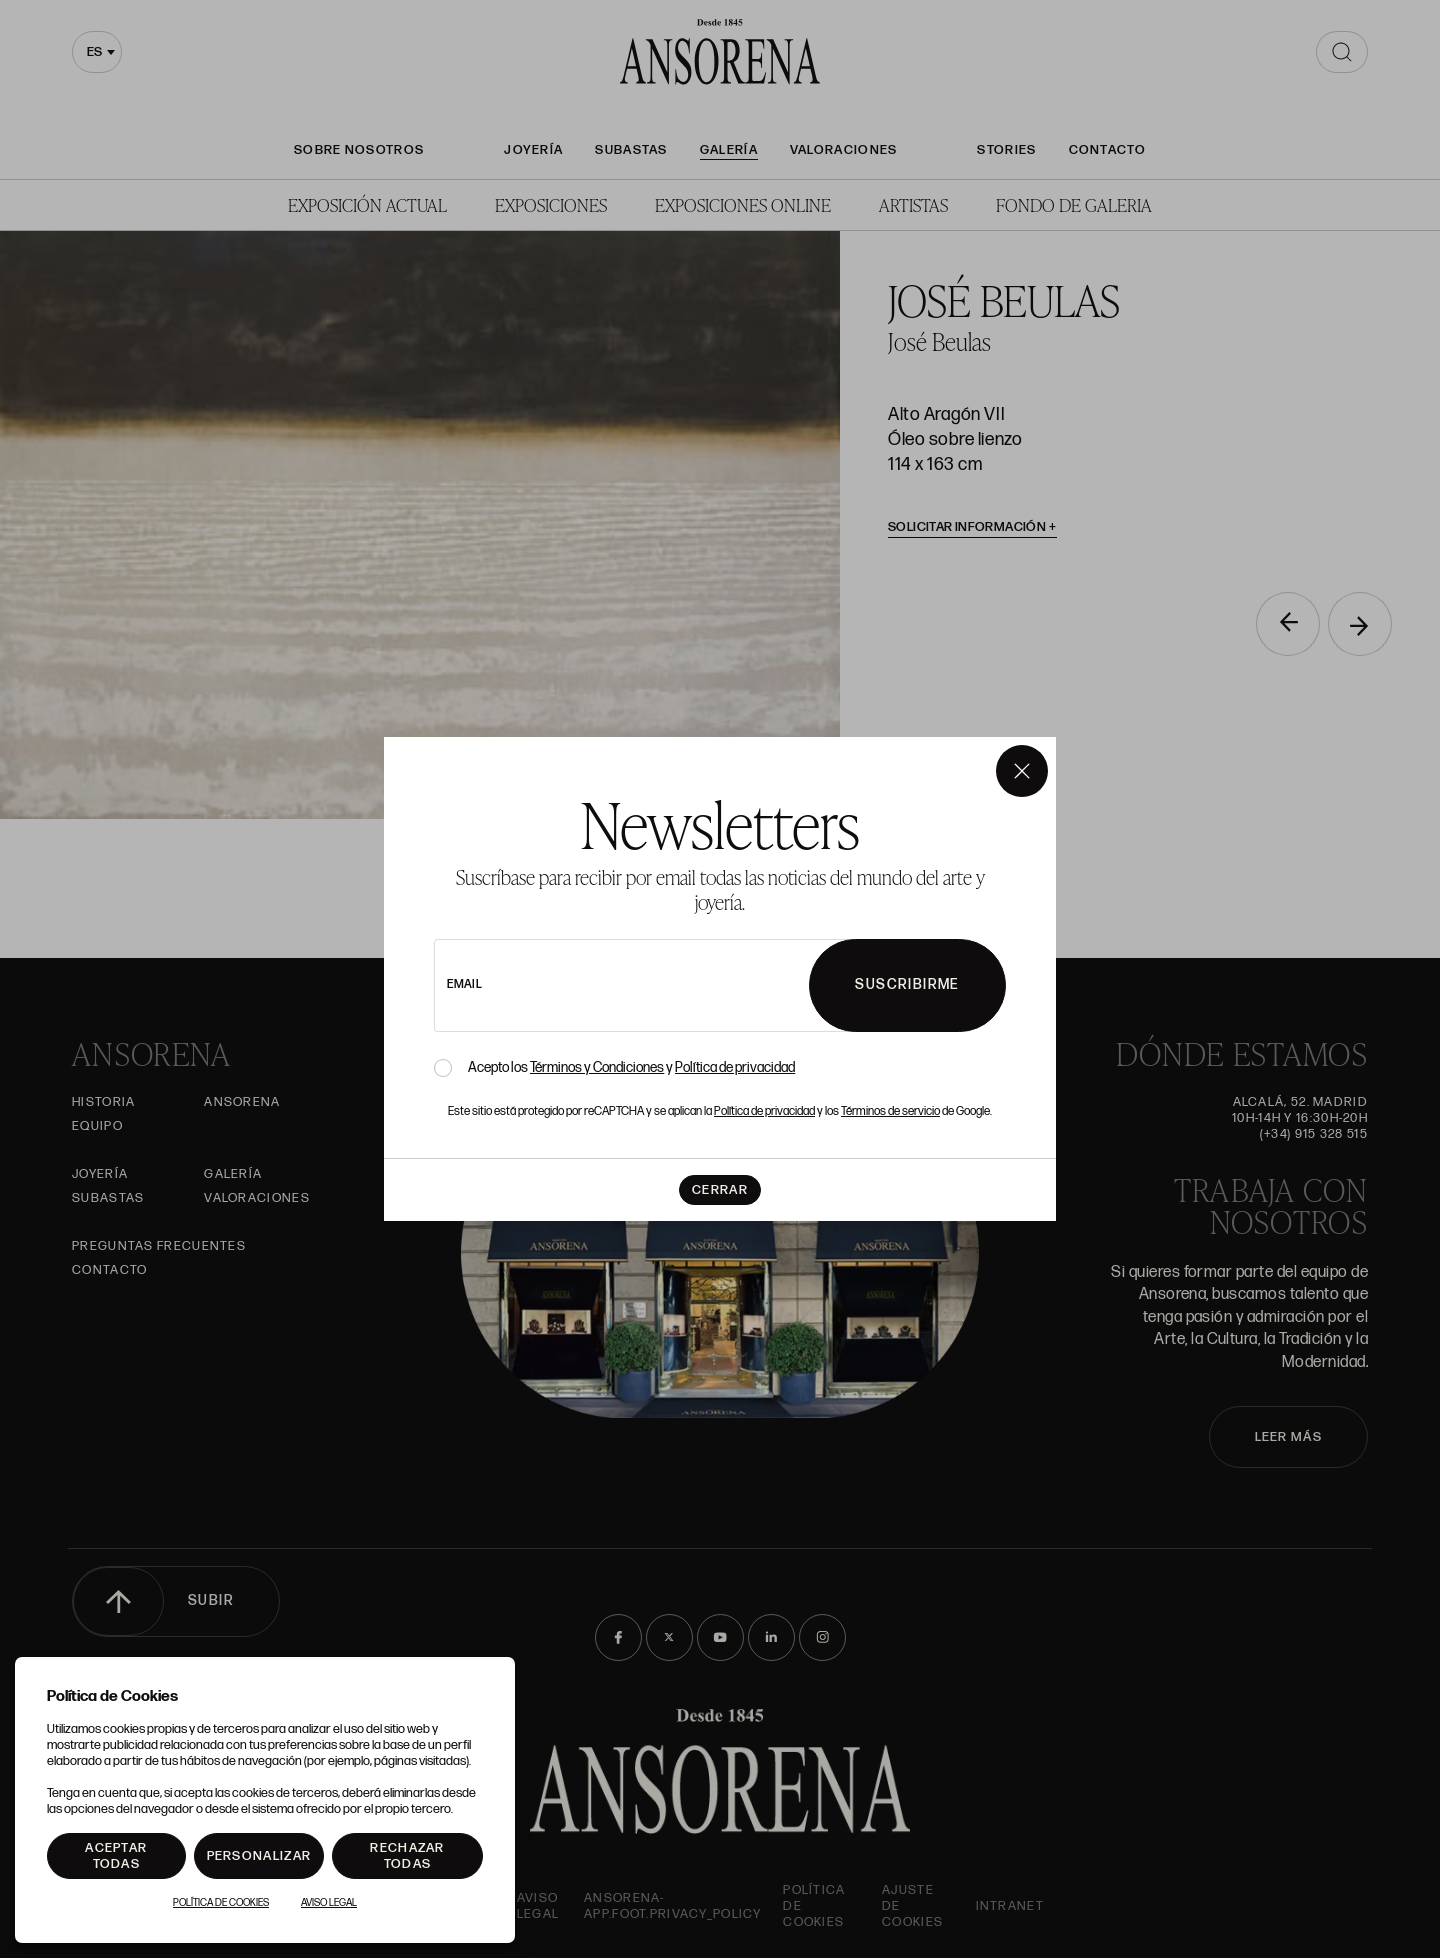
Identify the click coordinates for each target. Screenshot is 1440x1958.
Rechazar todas (407, 1856)
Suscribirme (907, 984)
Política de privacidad (735, 1067)
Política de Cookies (221, 1903)
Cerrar (720, 1190)
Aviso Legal (329, 1903)
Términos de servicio (890, 1111)
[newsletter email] (677, 985)
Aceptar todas (116, 1856)
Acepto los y (631, 1068)
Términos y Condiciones (597, 1067)
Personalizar (259, 1856)
